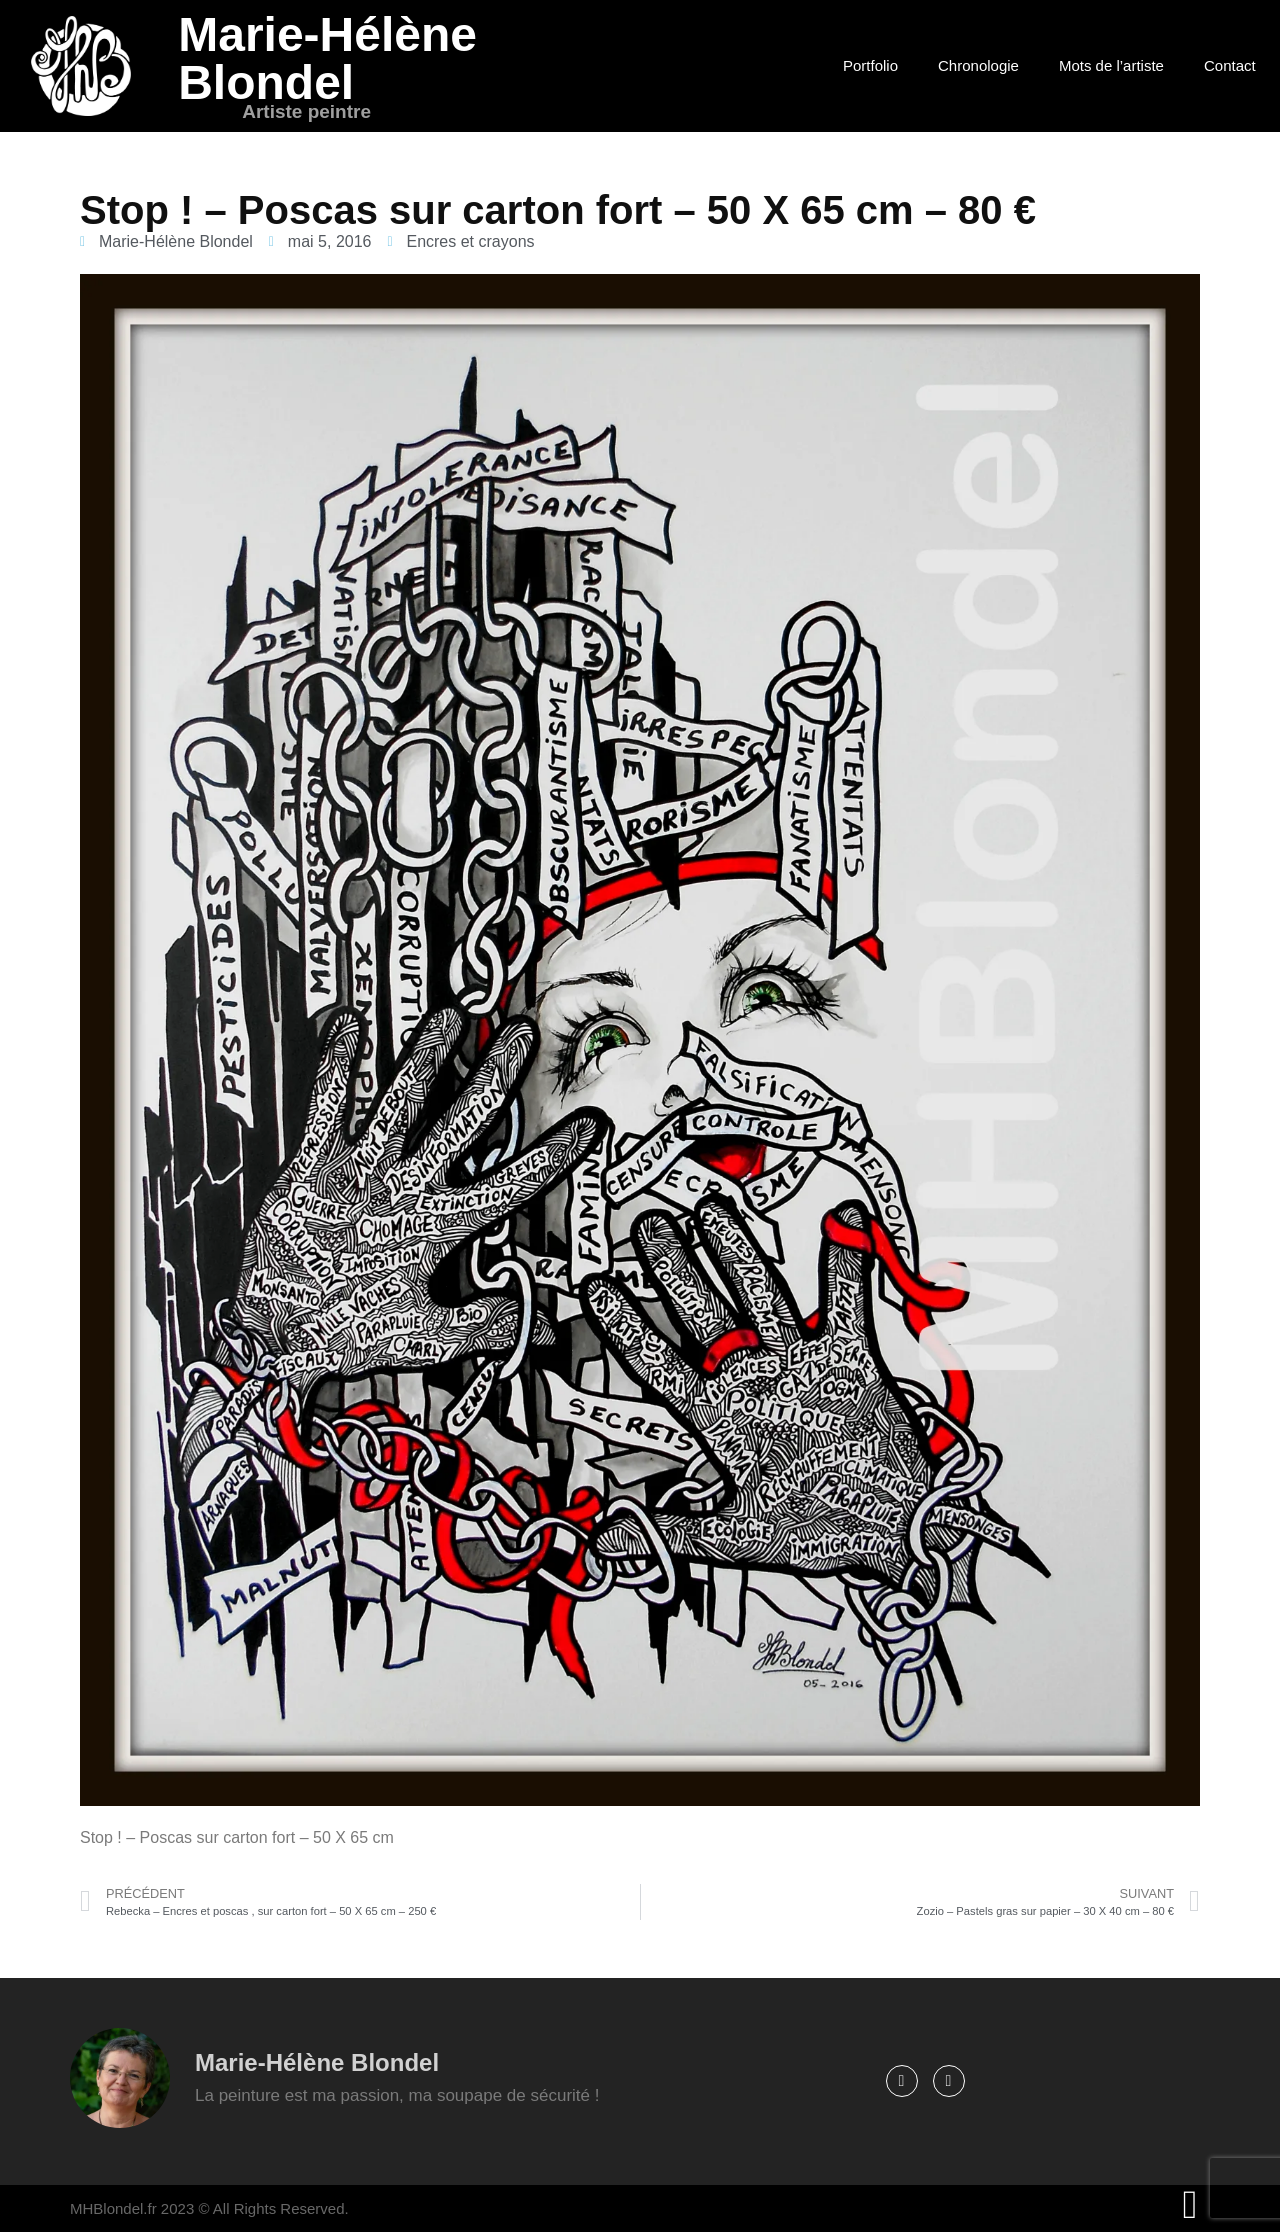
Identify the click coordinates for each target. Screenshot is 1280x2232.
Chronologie (978, 65)
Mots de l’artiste (1111, 65)
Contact (1230, 65)
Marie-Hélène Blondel (327, 58)
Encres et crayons (470, 241)
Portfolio (870, 65)
